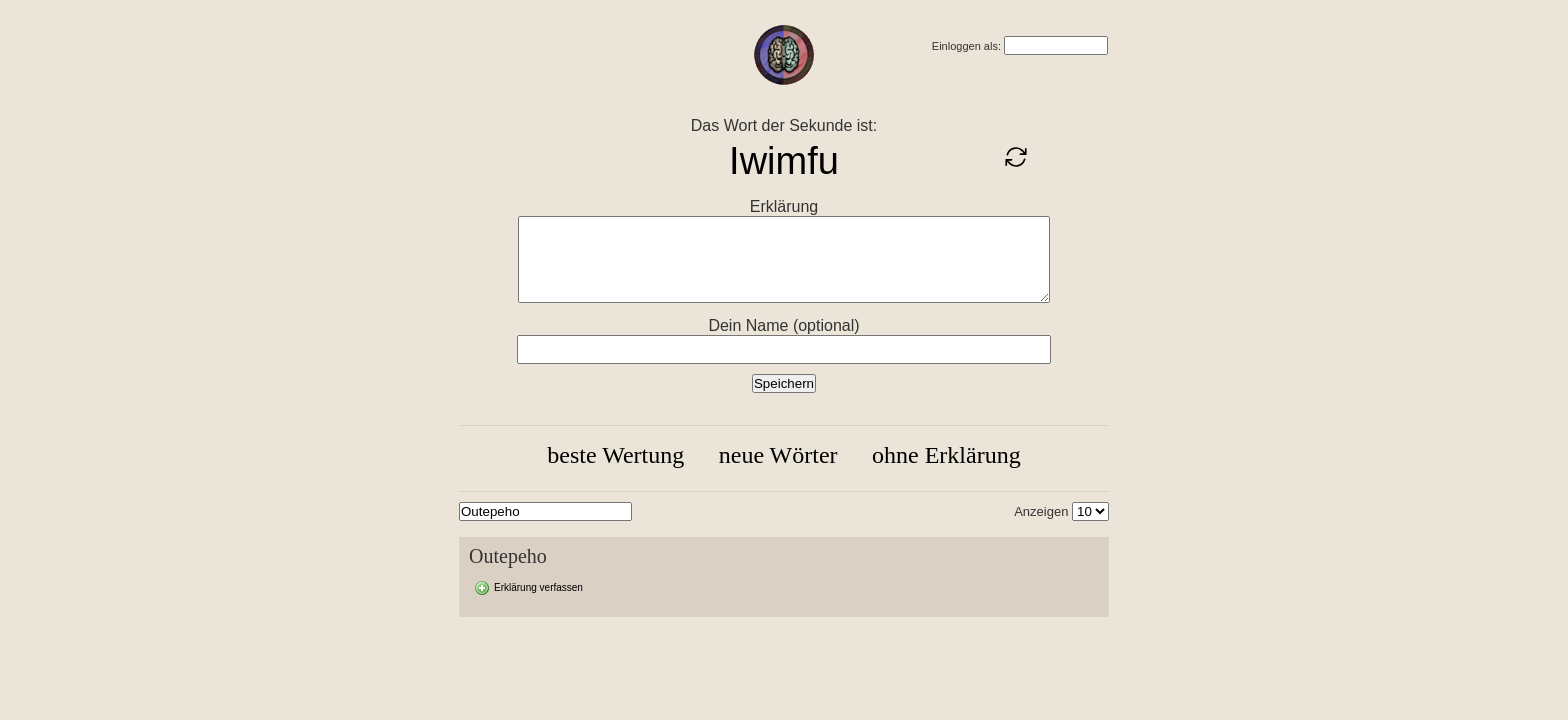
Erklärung (784, 206)
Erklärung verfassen (538, 587)
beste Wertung (615, 455)
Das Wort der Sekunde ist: (784, 125)
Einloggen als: (966, 46)
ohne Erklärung (946, 455)
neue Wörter (778, 455)
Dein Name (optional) (783, 325)
